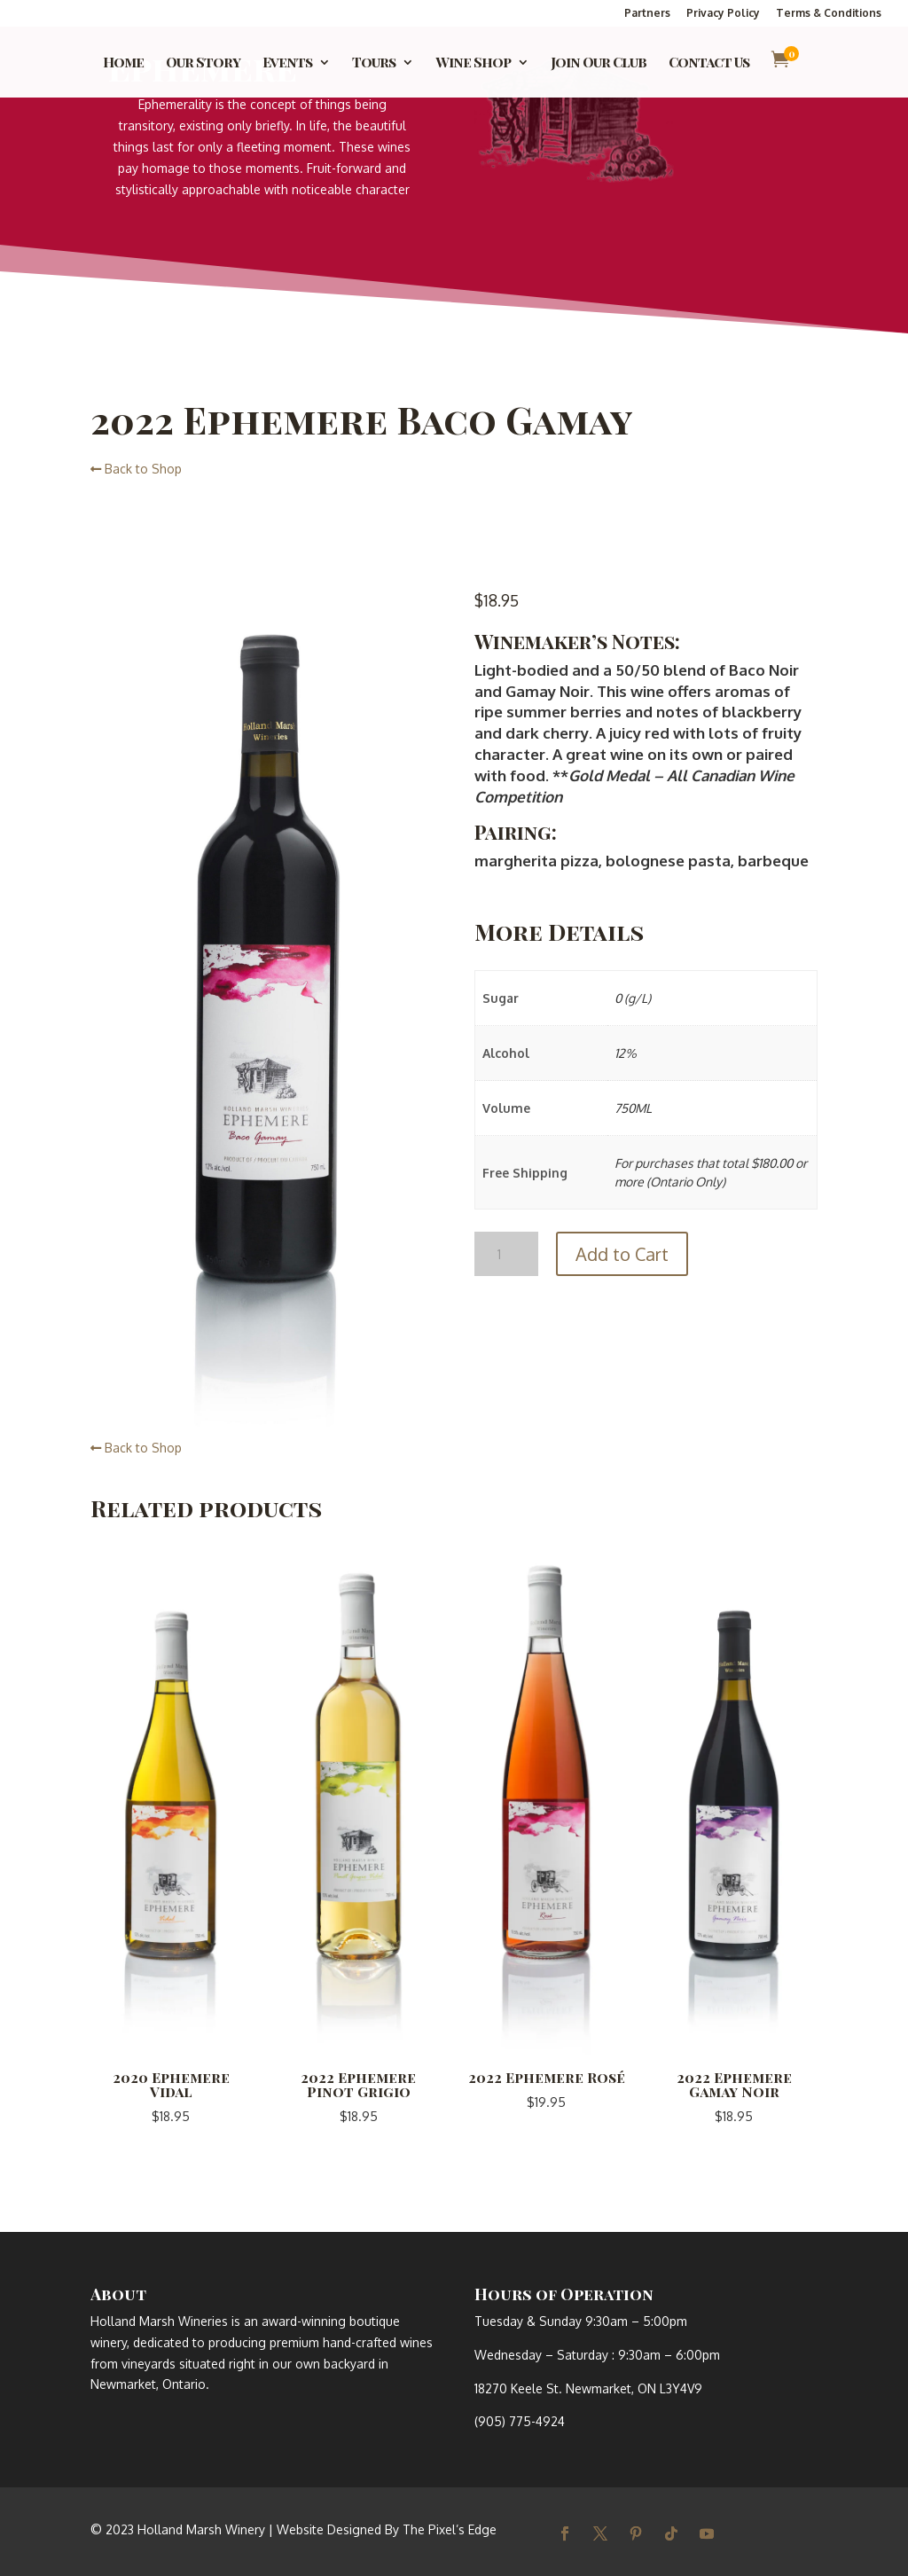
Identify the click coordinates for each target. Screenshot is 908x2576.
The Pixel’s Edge (450, 2529)
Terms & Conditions (828, 14)
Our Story (203, 63)
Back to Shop (136, 468)
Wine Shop (473, 63)
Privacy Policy (723, 14)
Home (123, 63)
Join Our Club (598, 63)
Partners (647, 14)
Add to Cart (622, 1253)
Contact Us (709, 63)
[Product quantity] (506, 1254)
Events (287, 63)
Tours (373, 63)
